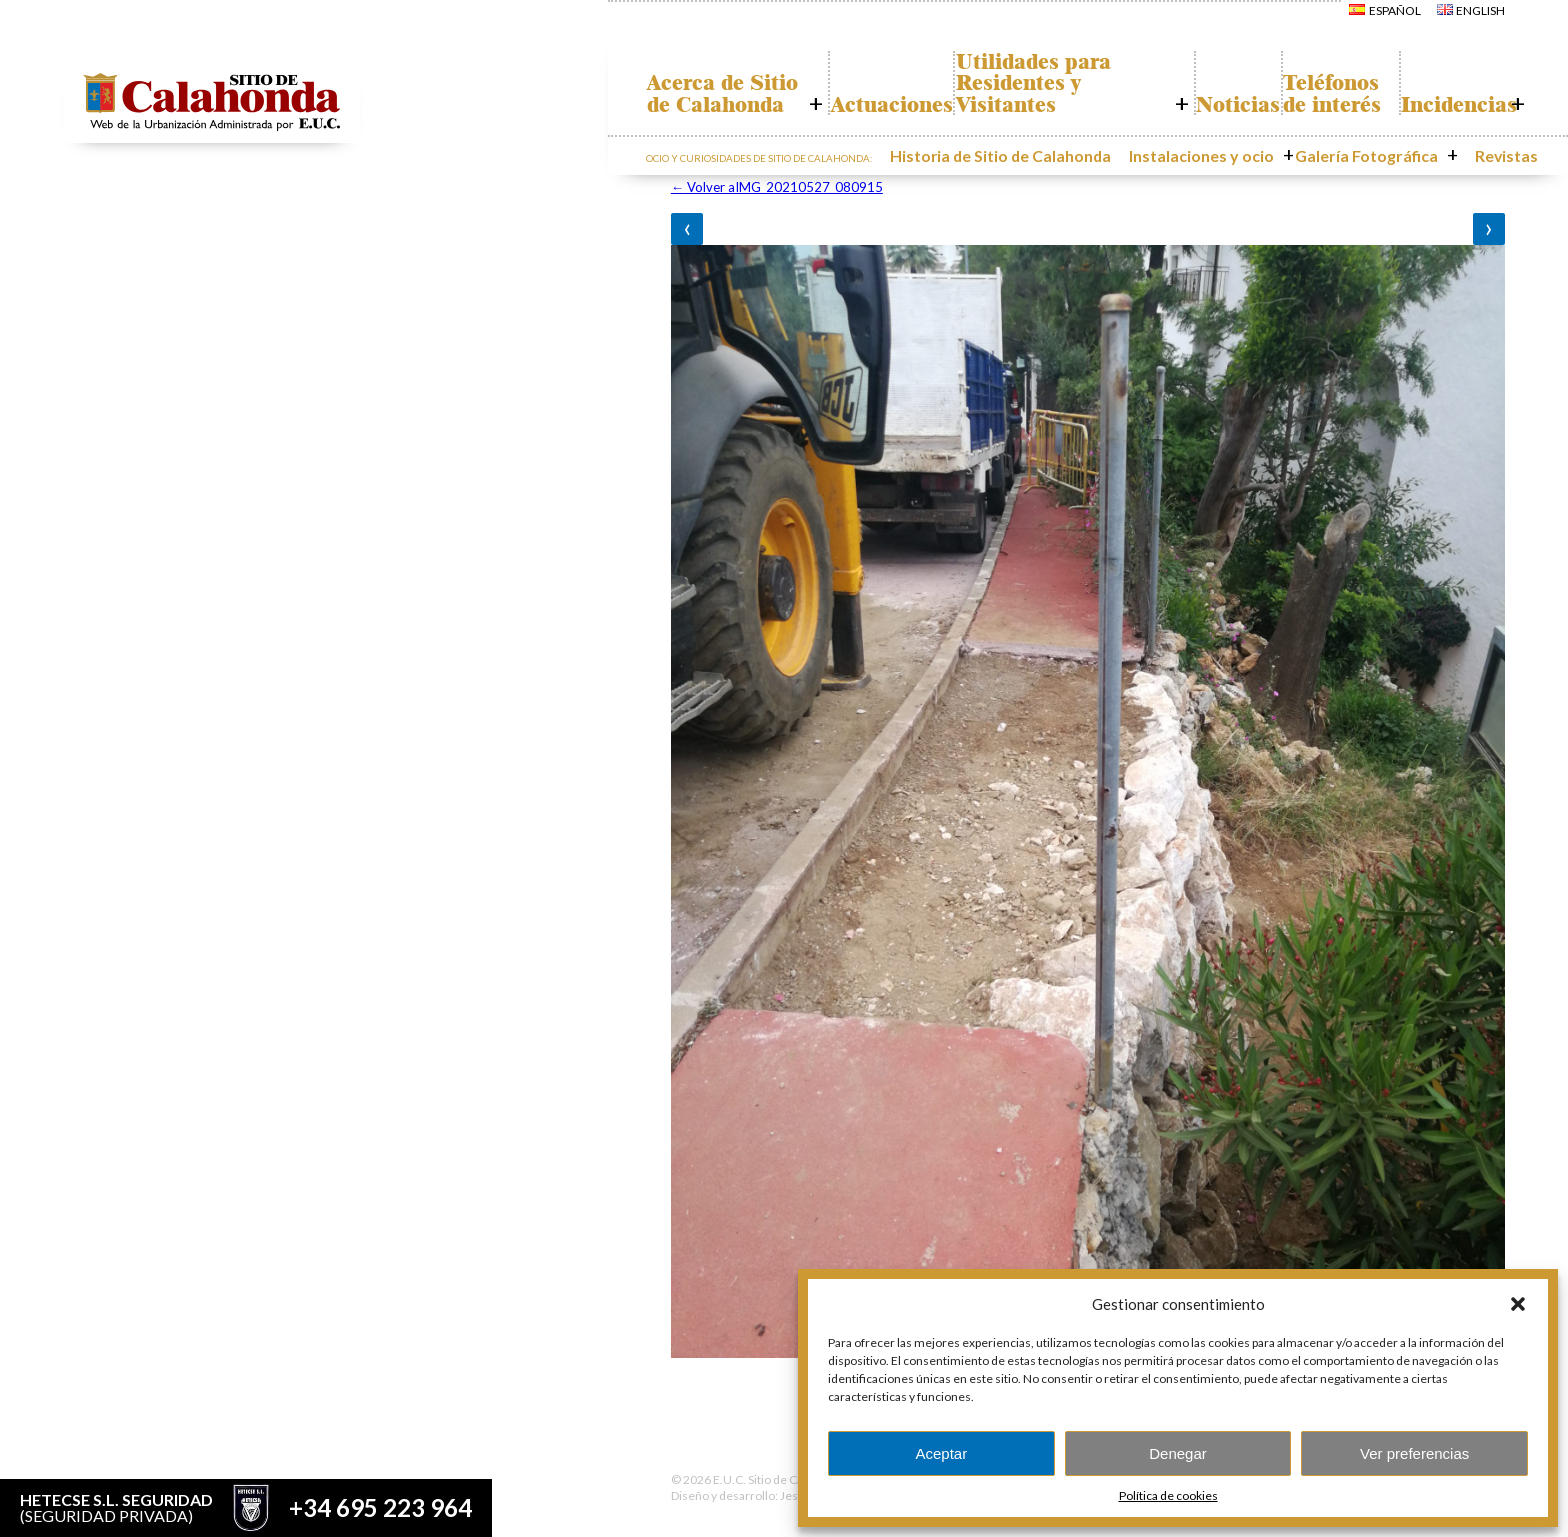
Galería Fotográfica (1386, 153)
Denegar (1178, 1453)
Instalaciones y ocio (1246, 153)
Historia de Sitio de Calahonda (1079, 153)
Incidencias (1450, 105)
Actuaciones (878, 105)
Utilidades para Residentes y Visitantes (1038, 83)
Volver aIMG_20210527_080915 (777, 187)
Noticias (1210, 105)
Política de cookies (1168, 1495)
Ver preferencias (1414, 1453)
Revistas (1494, 153)
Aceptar (941, 1453)
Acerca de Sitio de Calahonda (710, 83)
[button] (1518, 1304)
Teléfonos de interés (1322, 83)
